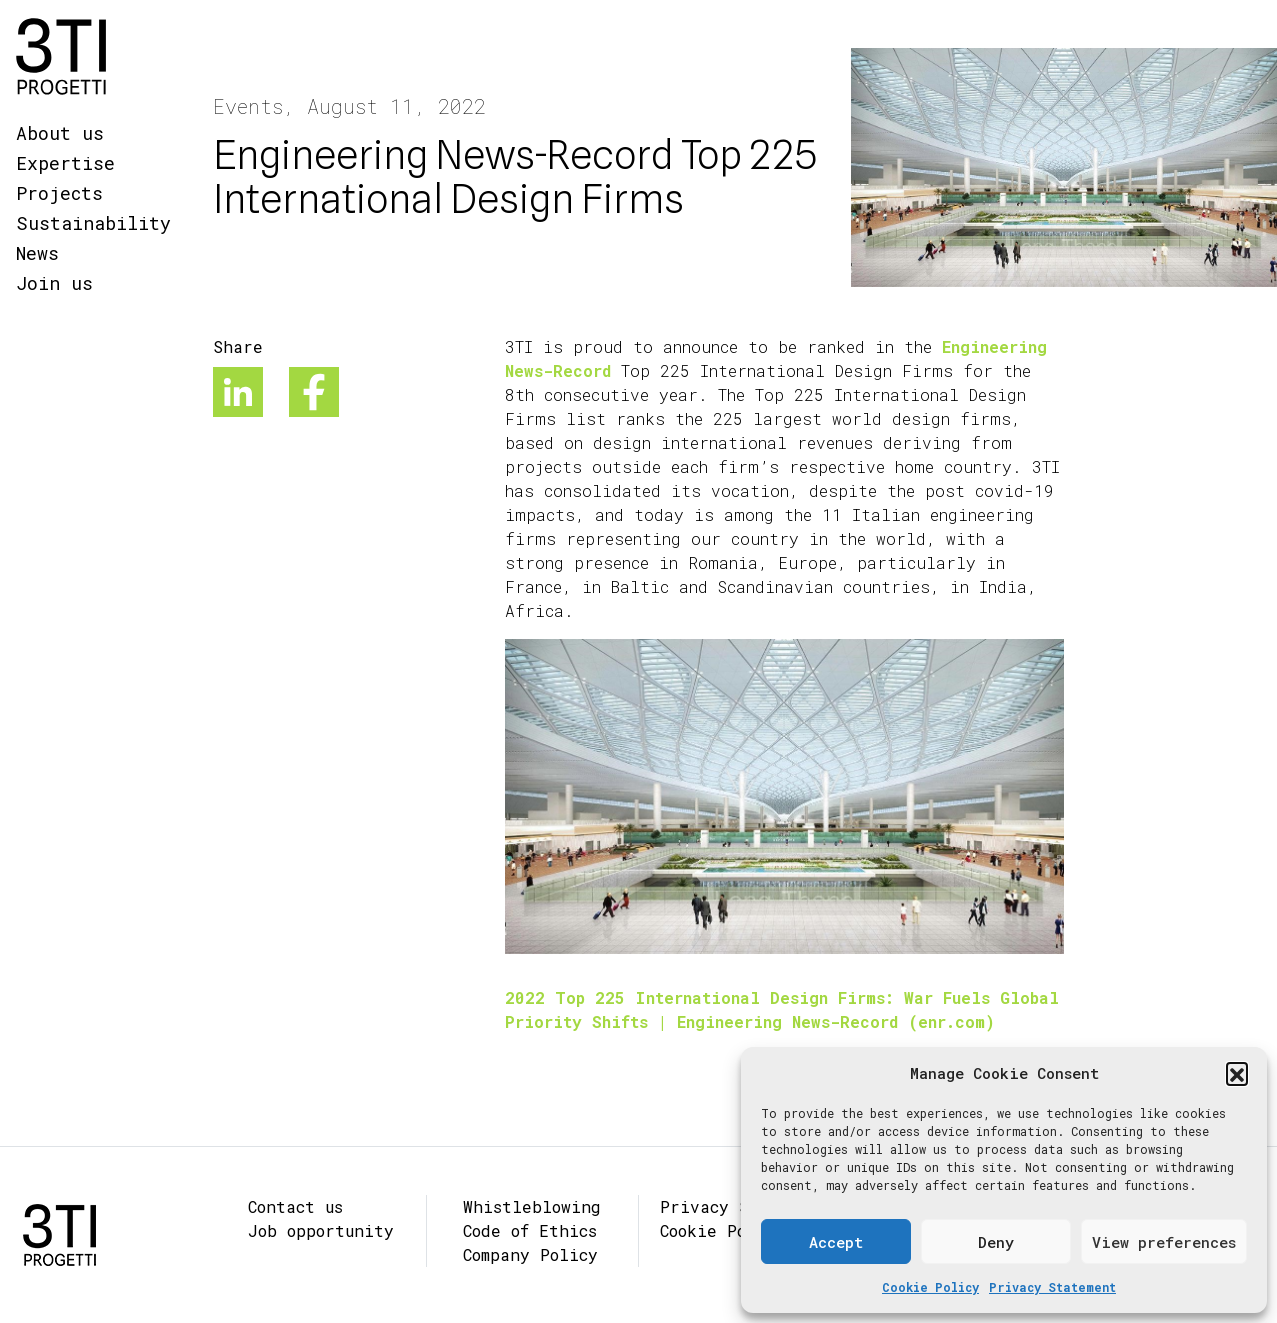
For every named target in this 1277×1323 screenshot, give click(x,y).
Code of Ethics (530, 1230)
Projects (59, 193)
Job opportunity (321, 1230)
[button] (1237, 1073)
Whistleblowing (532, 1206)
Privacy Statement (1052, 1287)
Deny (996, 1242)
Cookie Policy (930, 1287)
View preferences (1164, 1242)
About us (60, 133)
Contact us (295, 1206)
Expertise (65, 163)
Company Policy (530, 1254)
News (37, 253)
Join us (54, 283)
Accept (836, 1242)
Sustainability (93, 223)
